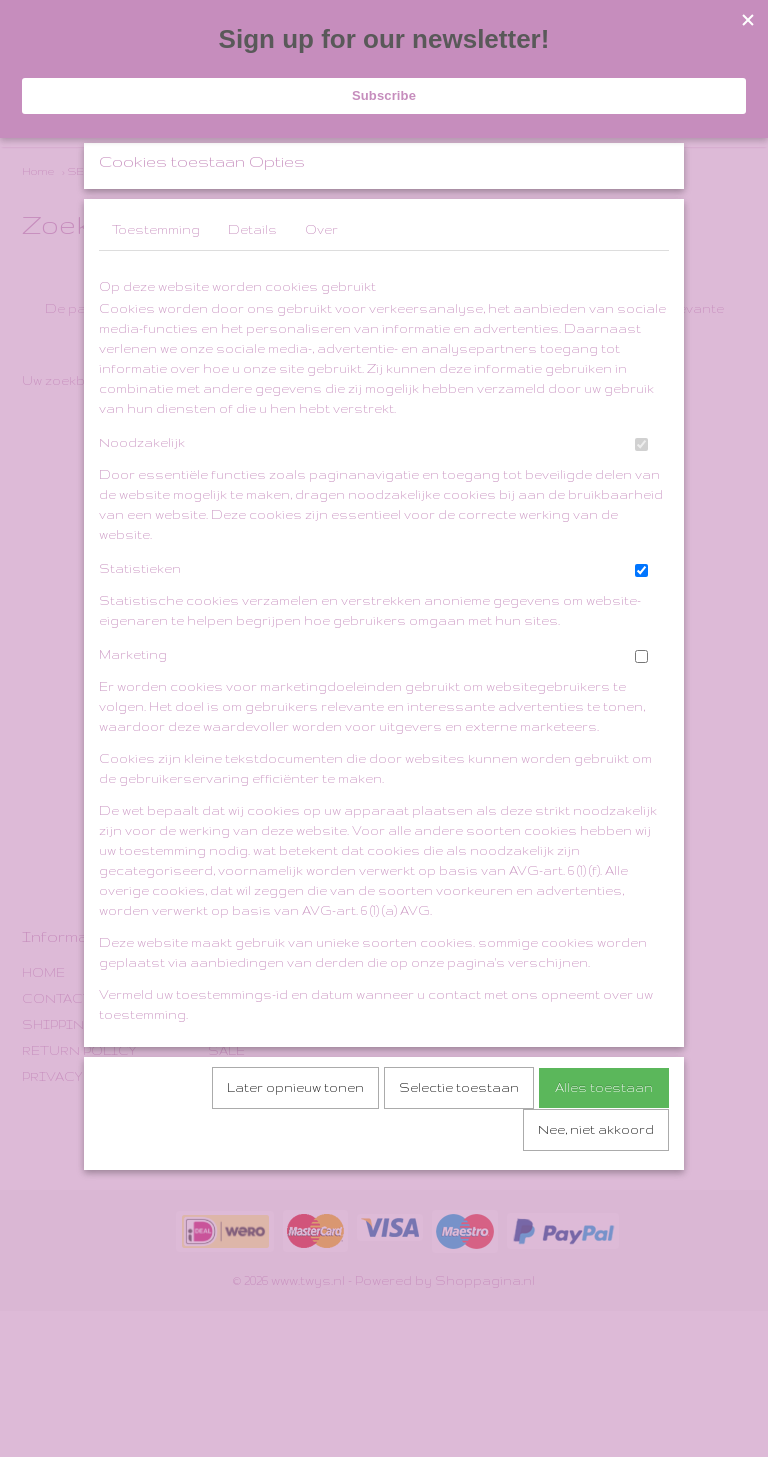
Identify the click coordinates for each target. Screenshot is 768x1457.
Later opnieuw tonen (295, 1140)
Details (252, 282)
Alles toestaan (604, 1140)
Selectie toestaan (459, 1140)
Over (321, 282)
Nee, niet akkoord (596, 1182)
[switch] (641, 497)
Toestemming (156, 282)
